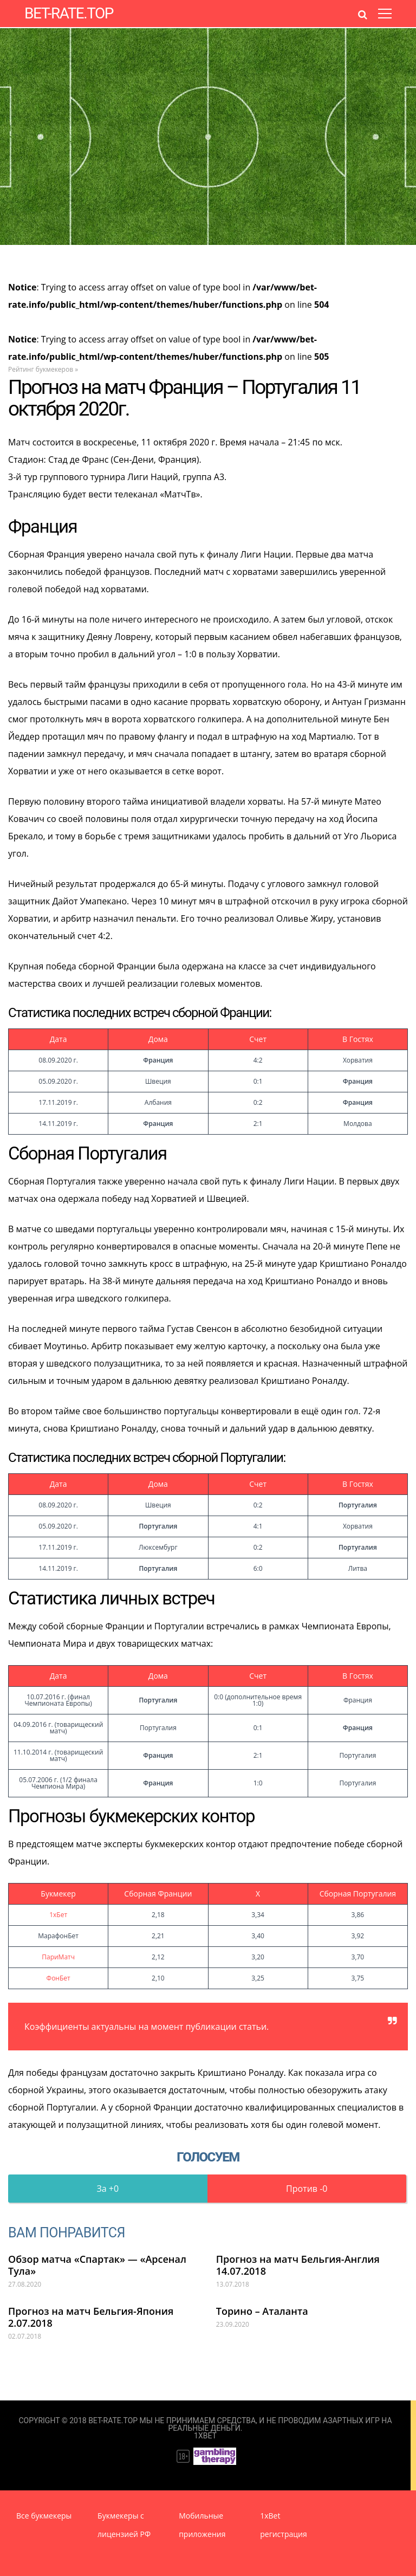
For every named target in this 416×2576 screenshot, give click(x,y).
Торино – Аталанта (262, 2311)
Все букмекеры (44, 2515)
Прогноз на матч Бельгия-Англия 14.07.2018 (298, 2265)
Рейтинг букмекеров (40, 369)
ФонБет (58, 1978)
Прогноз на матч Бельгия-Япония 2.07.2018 (90, 2317)
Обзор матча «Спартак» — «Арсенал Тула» (97, 2265)
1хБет (58, 1914)
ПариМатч (58, 1957)
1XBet (205, 2435)
